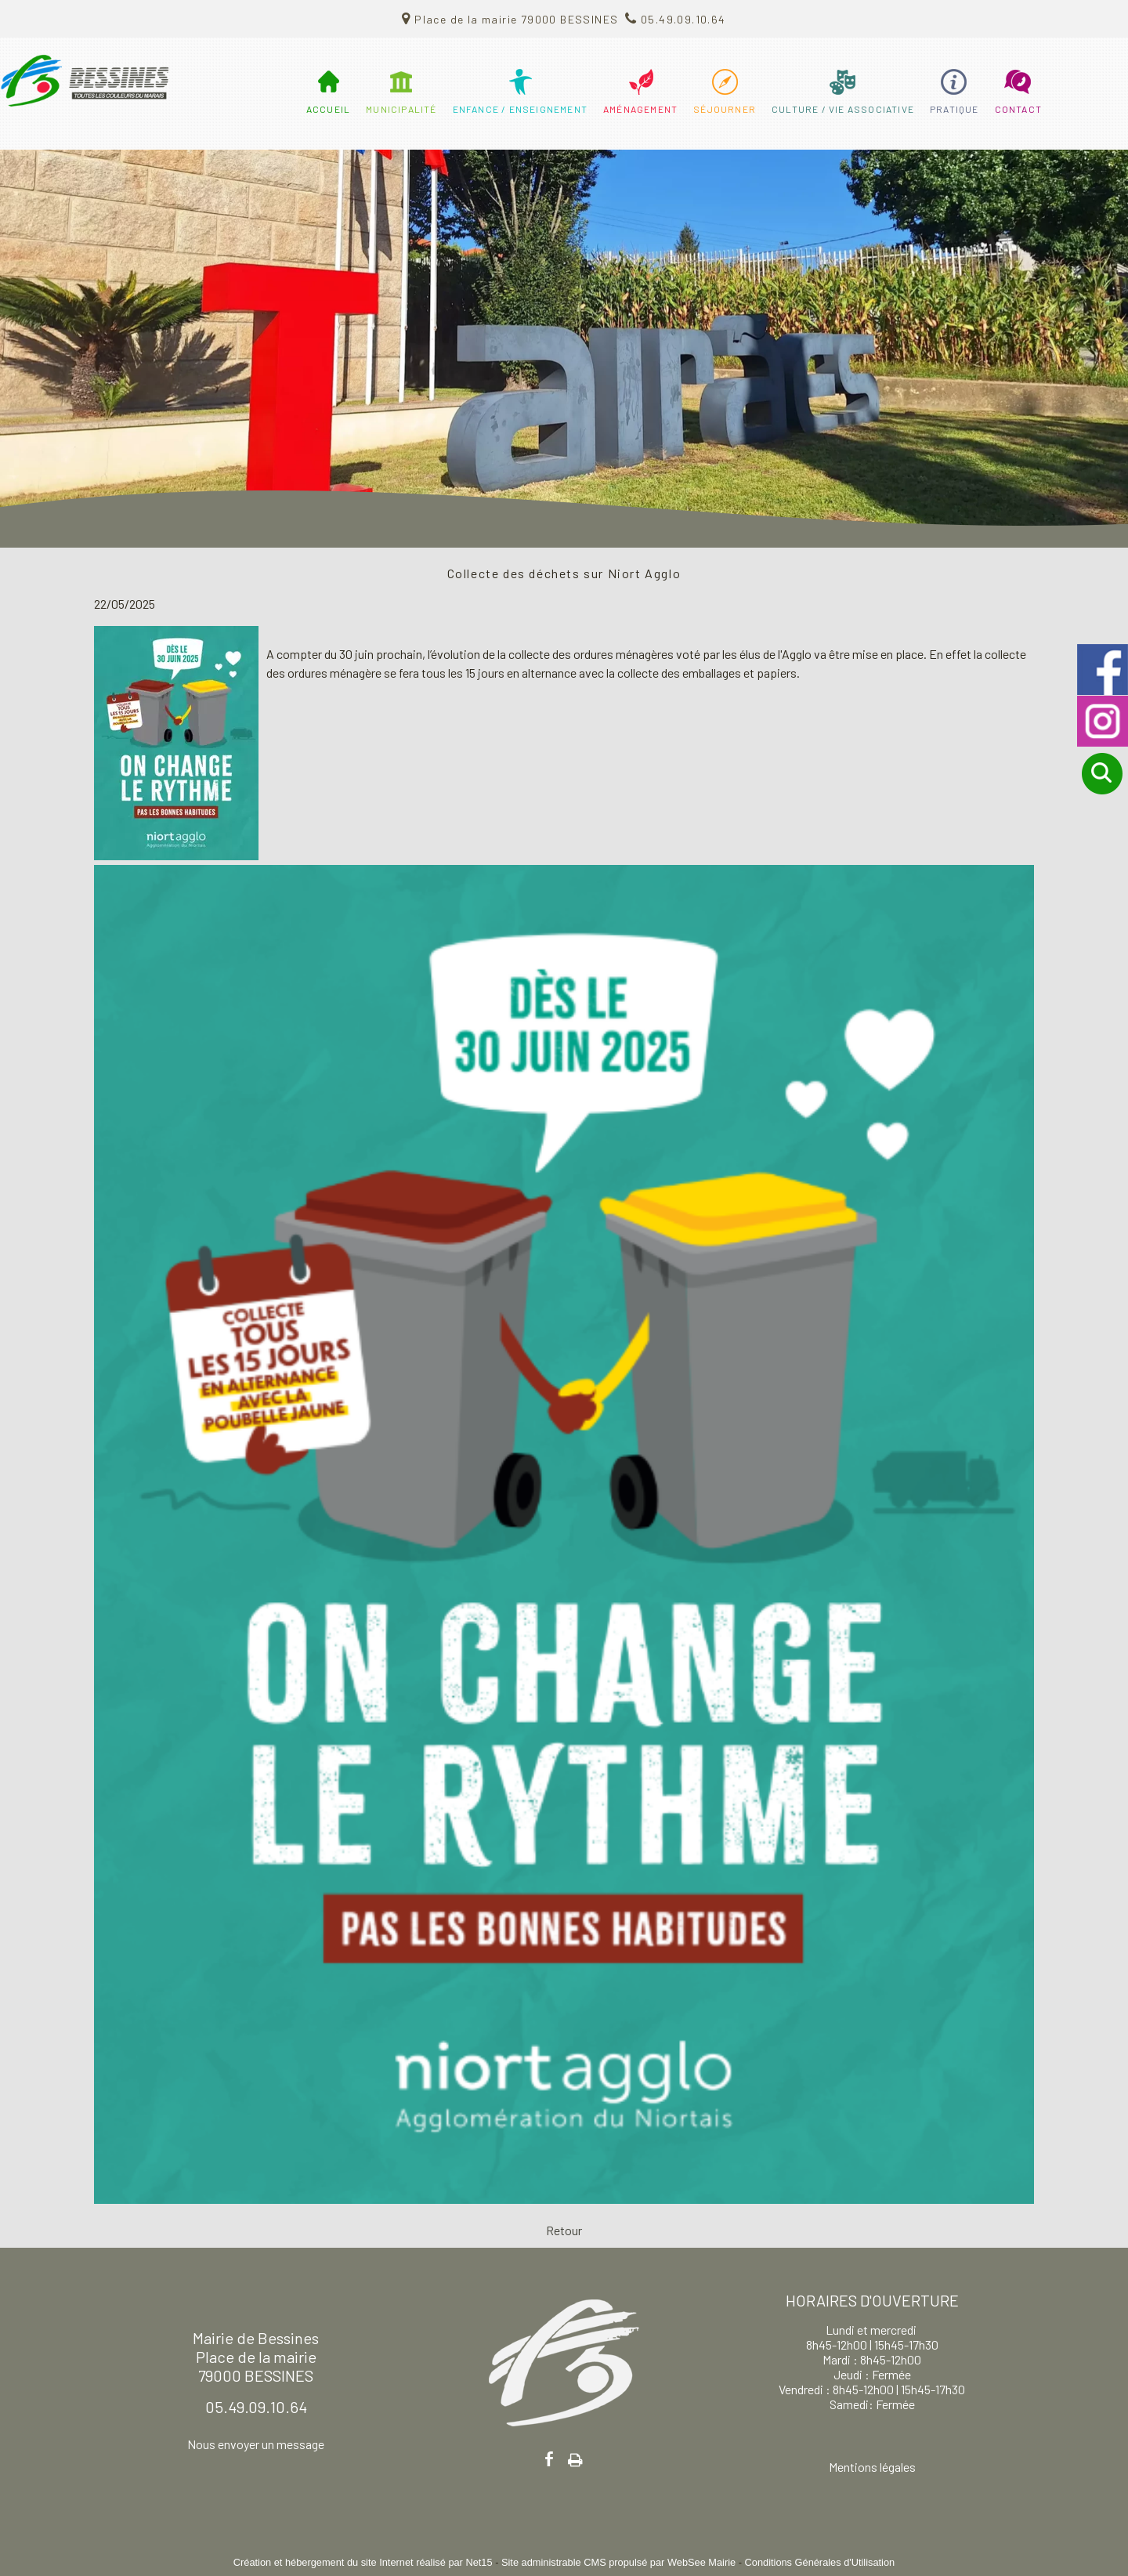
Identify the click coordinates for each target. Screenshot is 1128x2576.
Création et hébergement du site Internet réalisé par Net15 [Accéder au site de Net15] (363, 2562)
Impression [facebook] (575, 2457)
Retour (564, 2230)
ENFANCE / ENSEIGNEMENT (520, 108)
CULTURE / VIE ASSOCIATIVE (843, 108)
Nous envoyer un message (255, 2444)
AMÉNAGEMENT (640, 108)
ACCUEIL (328, 108)
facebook (549, 2459)
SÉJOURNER (724, 108)
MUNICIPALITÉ (401, 108)
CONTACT (1018, 108)
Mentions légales (872, 2466)
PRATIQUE (954, 108)
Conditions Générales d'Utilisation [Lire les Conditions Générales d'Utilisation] (820, 2562)
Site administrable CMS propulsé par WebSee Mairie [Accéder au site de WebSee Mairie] (618, 2562)
